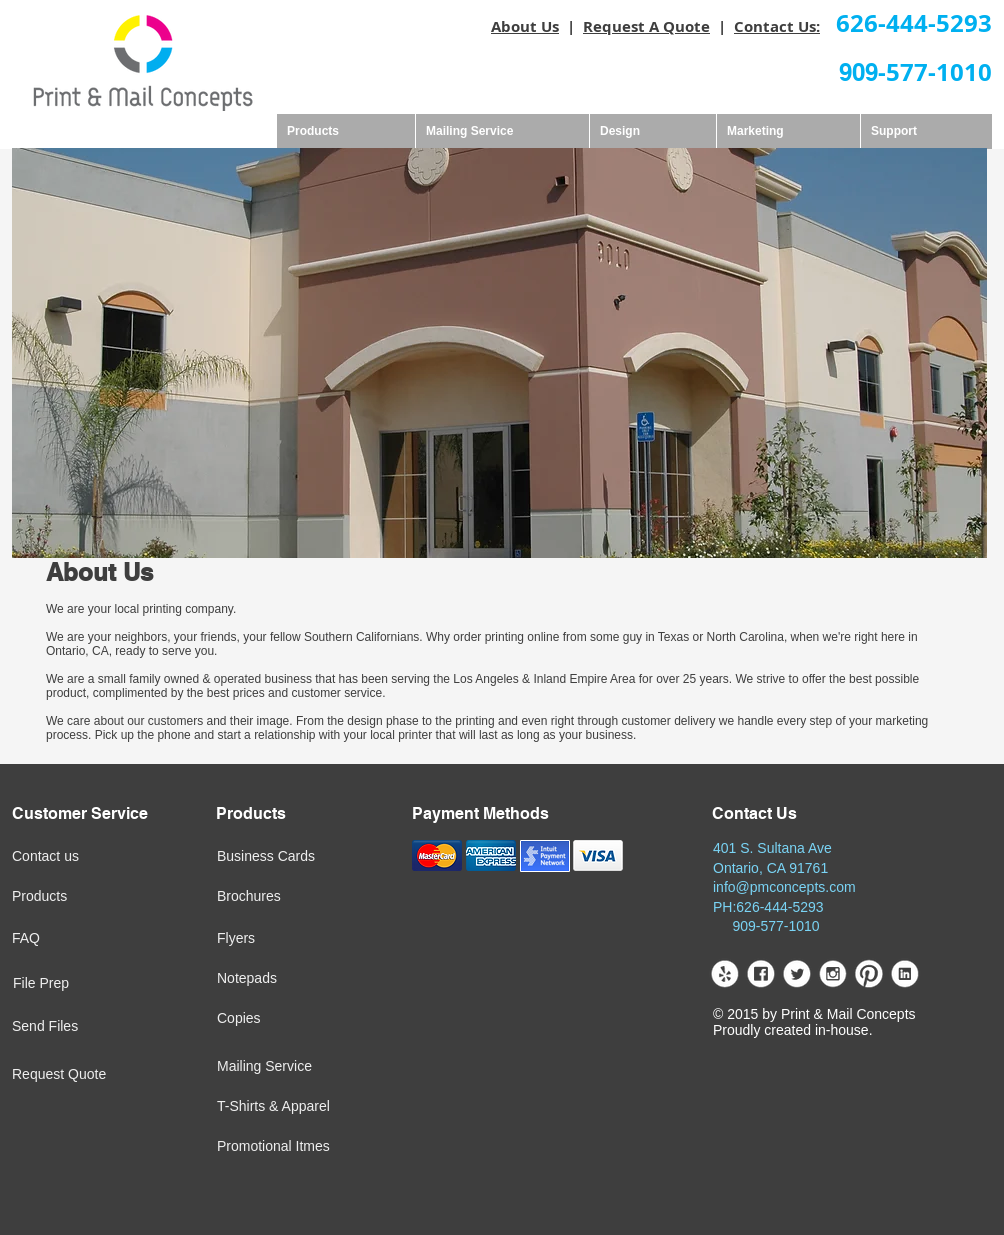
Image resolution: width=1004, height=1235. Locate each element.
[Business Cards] (315, 857)
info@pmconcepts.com (784, 887)
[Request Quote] (104, 1075)
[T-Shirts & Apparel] (331, 1107)
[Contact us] (79, 857)
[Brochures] (282, 897)
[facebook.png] (760, 973)
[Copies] (299, 1019)
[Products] (77, 897)
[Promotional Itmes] (330, 1147)
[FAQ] (77, 939)
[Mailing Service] (311, 1067)
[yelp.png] (724, 973)
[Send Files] (77, 1027)
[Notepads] (284, 979)
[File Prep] (78, 984)
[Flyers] (279, 939)
